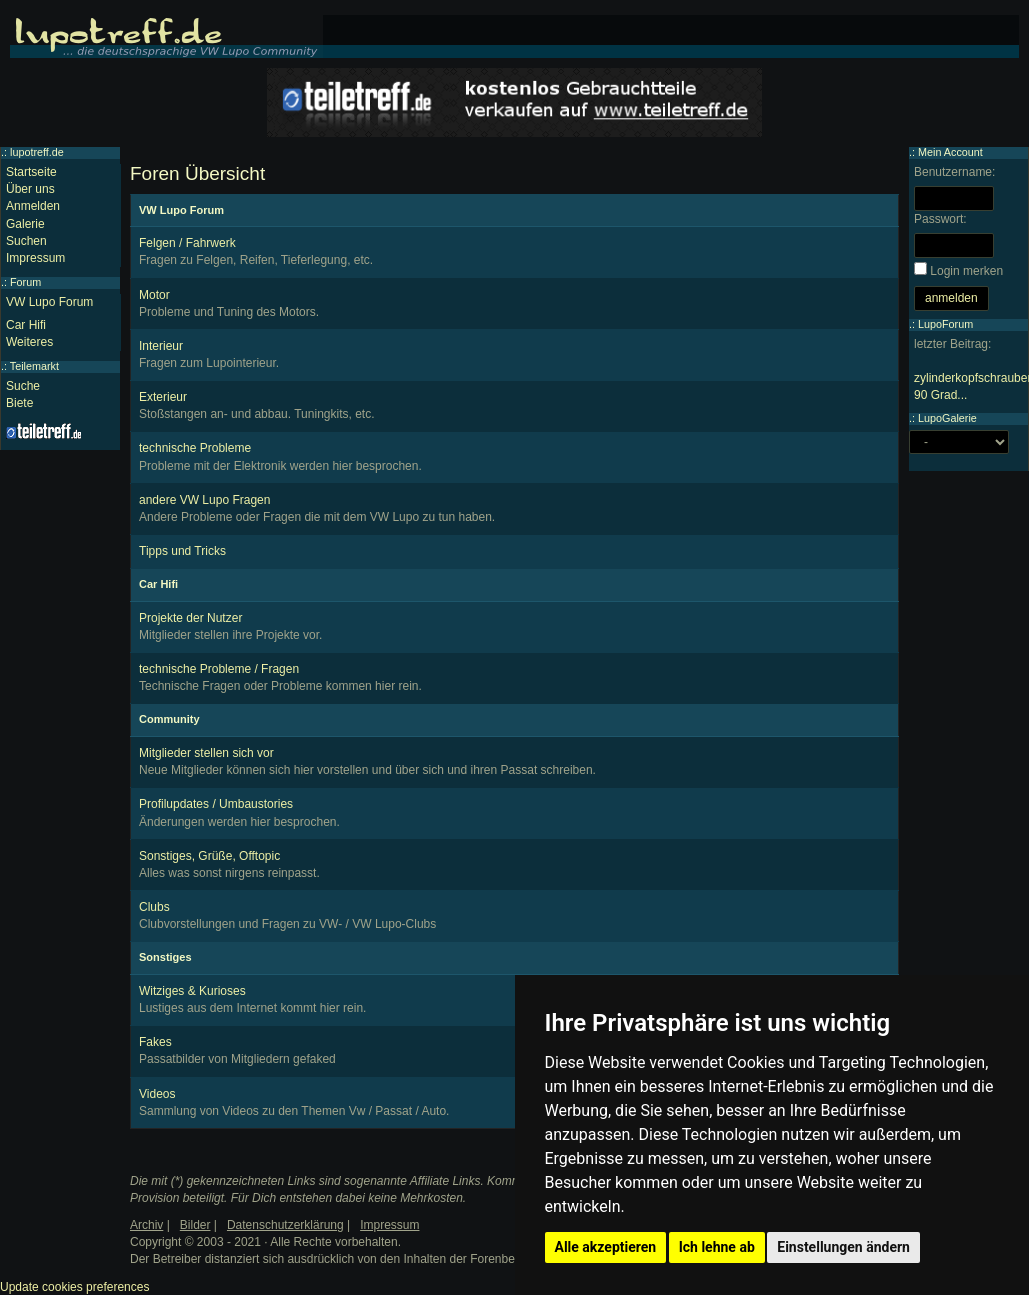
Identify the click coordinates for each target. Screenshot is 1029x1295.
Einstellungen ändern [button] (843, 1247)
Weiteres (29, 342)
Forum (25, 282)
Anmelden (33, 206)
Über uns (30, 189)
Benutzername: (954, 172)
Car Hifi (26, 325)
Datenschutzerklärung (285, 1225)
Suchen (26, 241)
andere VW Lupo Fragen (204, 500)
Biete (19, 403)
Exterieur (163, 397)
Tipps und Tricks (182, 551)
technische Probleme (195, 448)
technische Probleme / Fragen (219, 669)
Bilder (195, 1225)
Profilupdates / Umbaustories (216, 804)
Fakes (155, 1042)
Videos (157, 1094)
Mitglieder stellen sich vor (206, 753)
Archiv (146, 1225)
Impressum (35, 258)
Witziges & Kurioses (192, 991)
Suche (23, 386)
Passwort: (940, 219)
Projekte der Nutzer (190, 618)
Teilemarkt (34, 366)
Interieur (161, 346)
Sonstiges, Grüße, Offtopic (209, 856)
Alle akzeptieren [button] (606, 1247)
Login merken (966, 271)
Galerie (25, 224)
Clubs (154, 907)
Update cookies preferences (74, 1287)
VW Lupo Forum (49, 302)
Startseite (31, 172)
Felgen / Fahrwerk (187, 243)
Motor (154, 295)
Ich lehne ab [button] (717, 1247)
